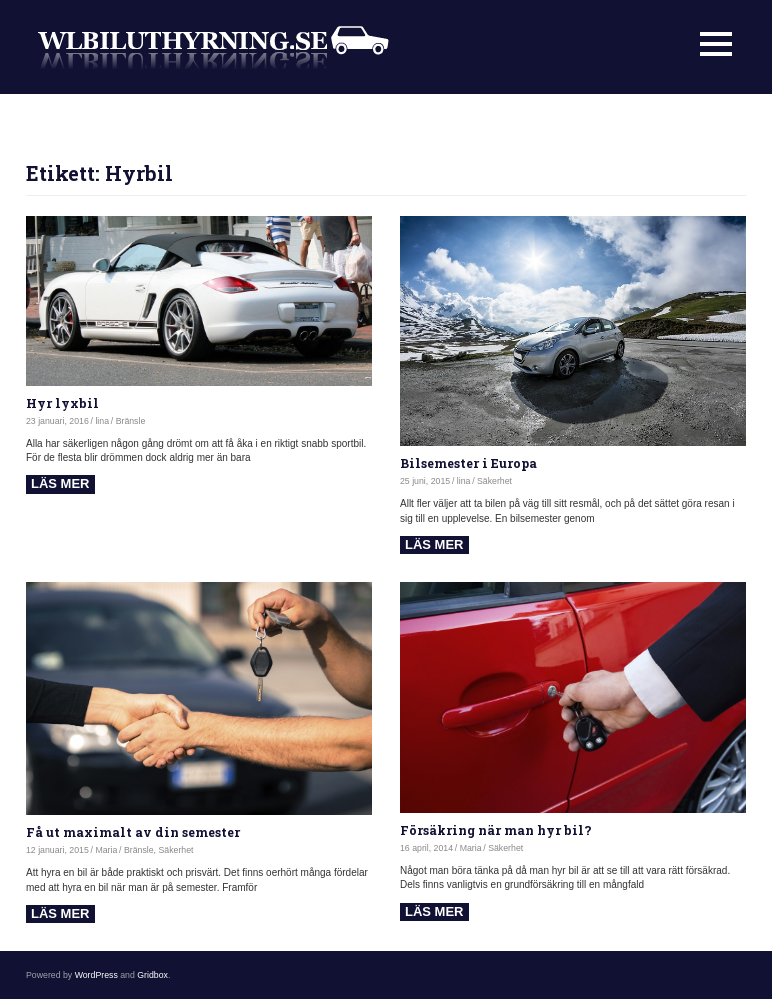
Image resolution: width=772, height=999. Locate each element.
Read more (60, 484)
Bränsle (131, 421)
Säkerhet (494, 481)
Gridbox (152, 975)
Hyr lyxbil (62, 403)
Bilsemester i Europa (468, 463)
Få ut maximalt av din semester (133, 832)
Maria (106, 850)
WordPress (96, 975)
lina (102, 421)
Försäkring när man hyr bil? (496, 830)
